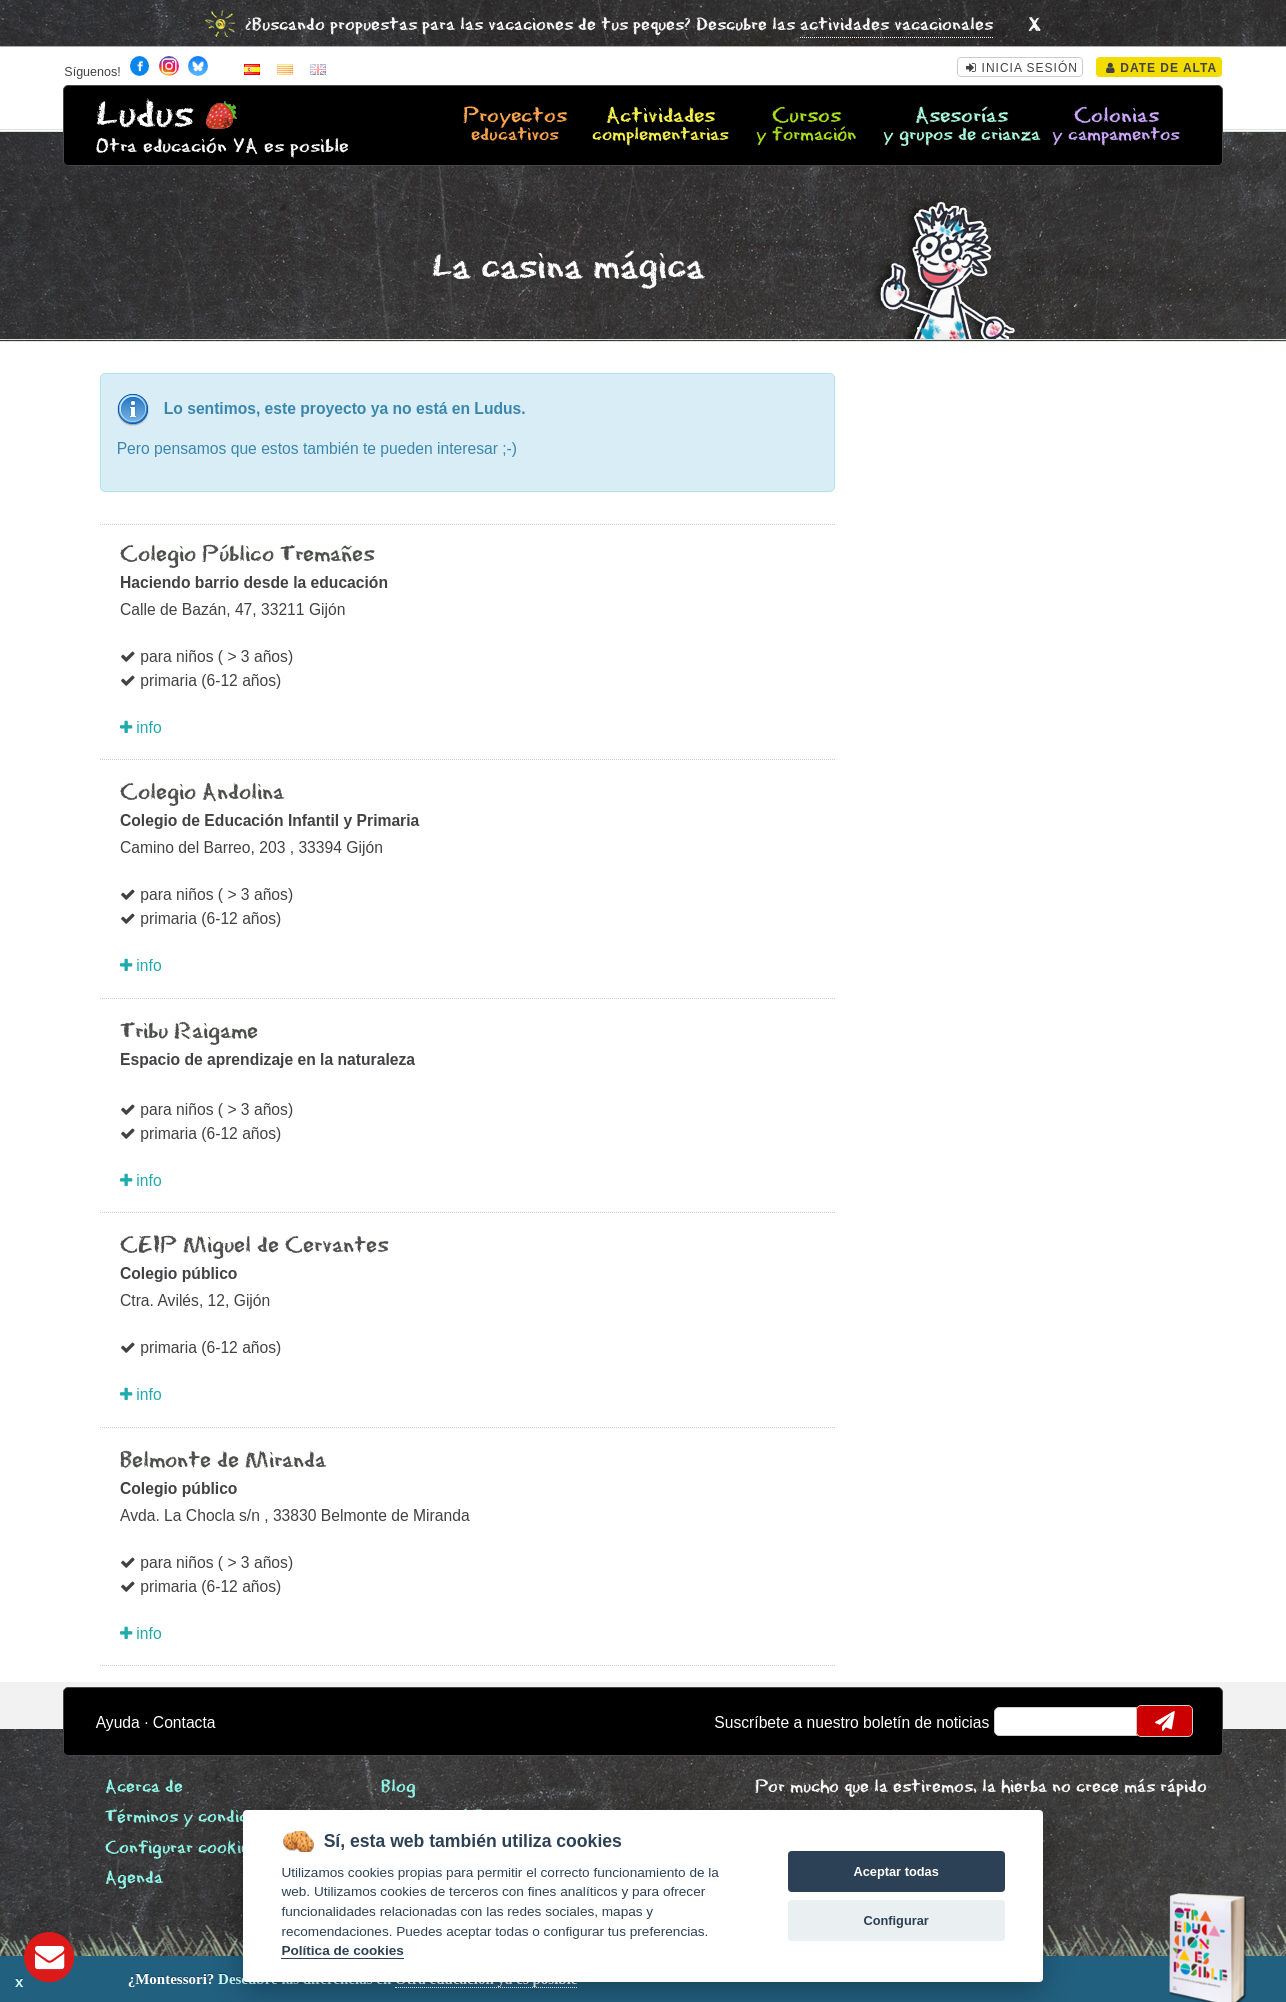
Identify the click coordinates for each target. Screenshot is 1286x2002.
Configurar (895, 1920)
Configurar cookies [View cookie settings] (182, 1848)
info (141, 727)
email (1022, 1721)
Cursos (806, 126)
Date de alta (1161, 68)
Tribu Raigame (189, 1032)
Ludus (145, 115)
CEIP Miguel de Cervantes (254, 1246)
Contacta (184, 1722)
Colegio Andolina (202, 793)
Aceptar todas (895, 1871)
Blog (398, 1787)
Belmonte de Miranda (223, 1461)
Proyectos (515, 126)
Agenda (134, 1878)
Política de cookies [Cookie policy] (342, 1950)
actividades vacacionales (896, 25)
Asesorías (961, 126)
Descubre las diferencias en (227, 1979)
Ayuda (118, 1722)
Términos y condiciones (197, 1817)
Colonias (1116, 126)
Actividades (661, 126)
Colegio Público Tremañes (247, 555)
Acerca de (144, 1787)
